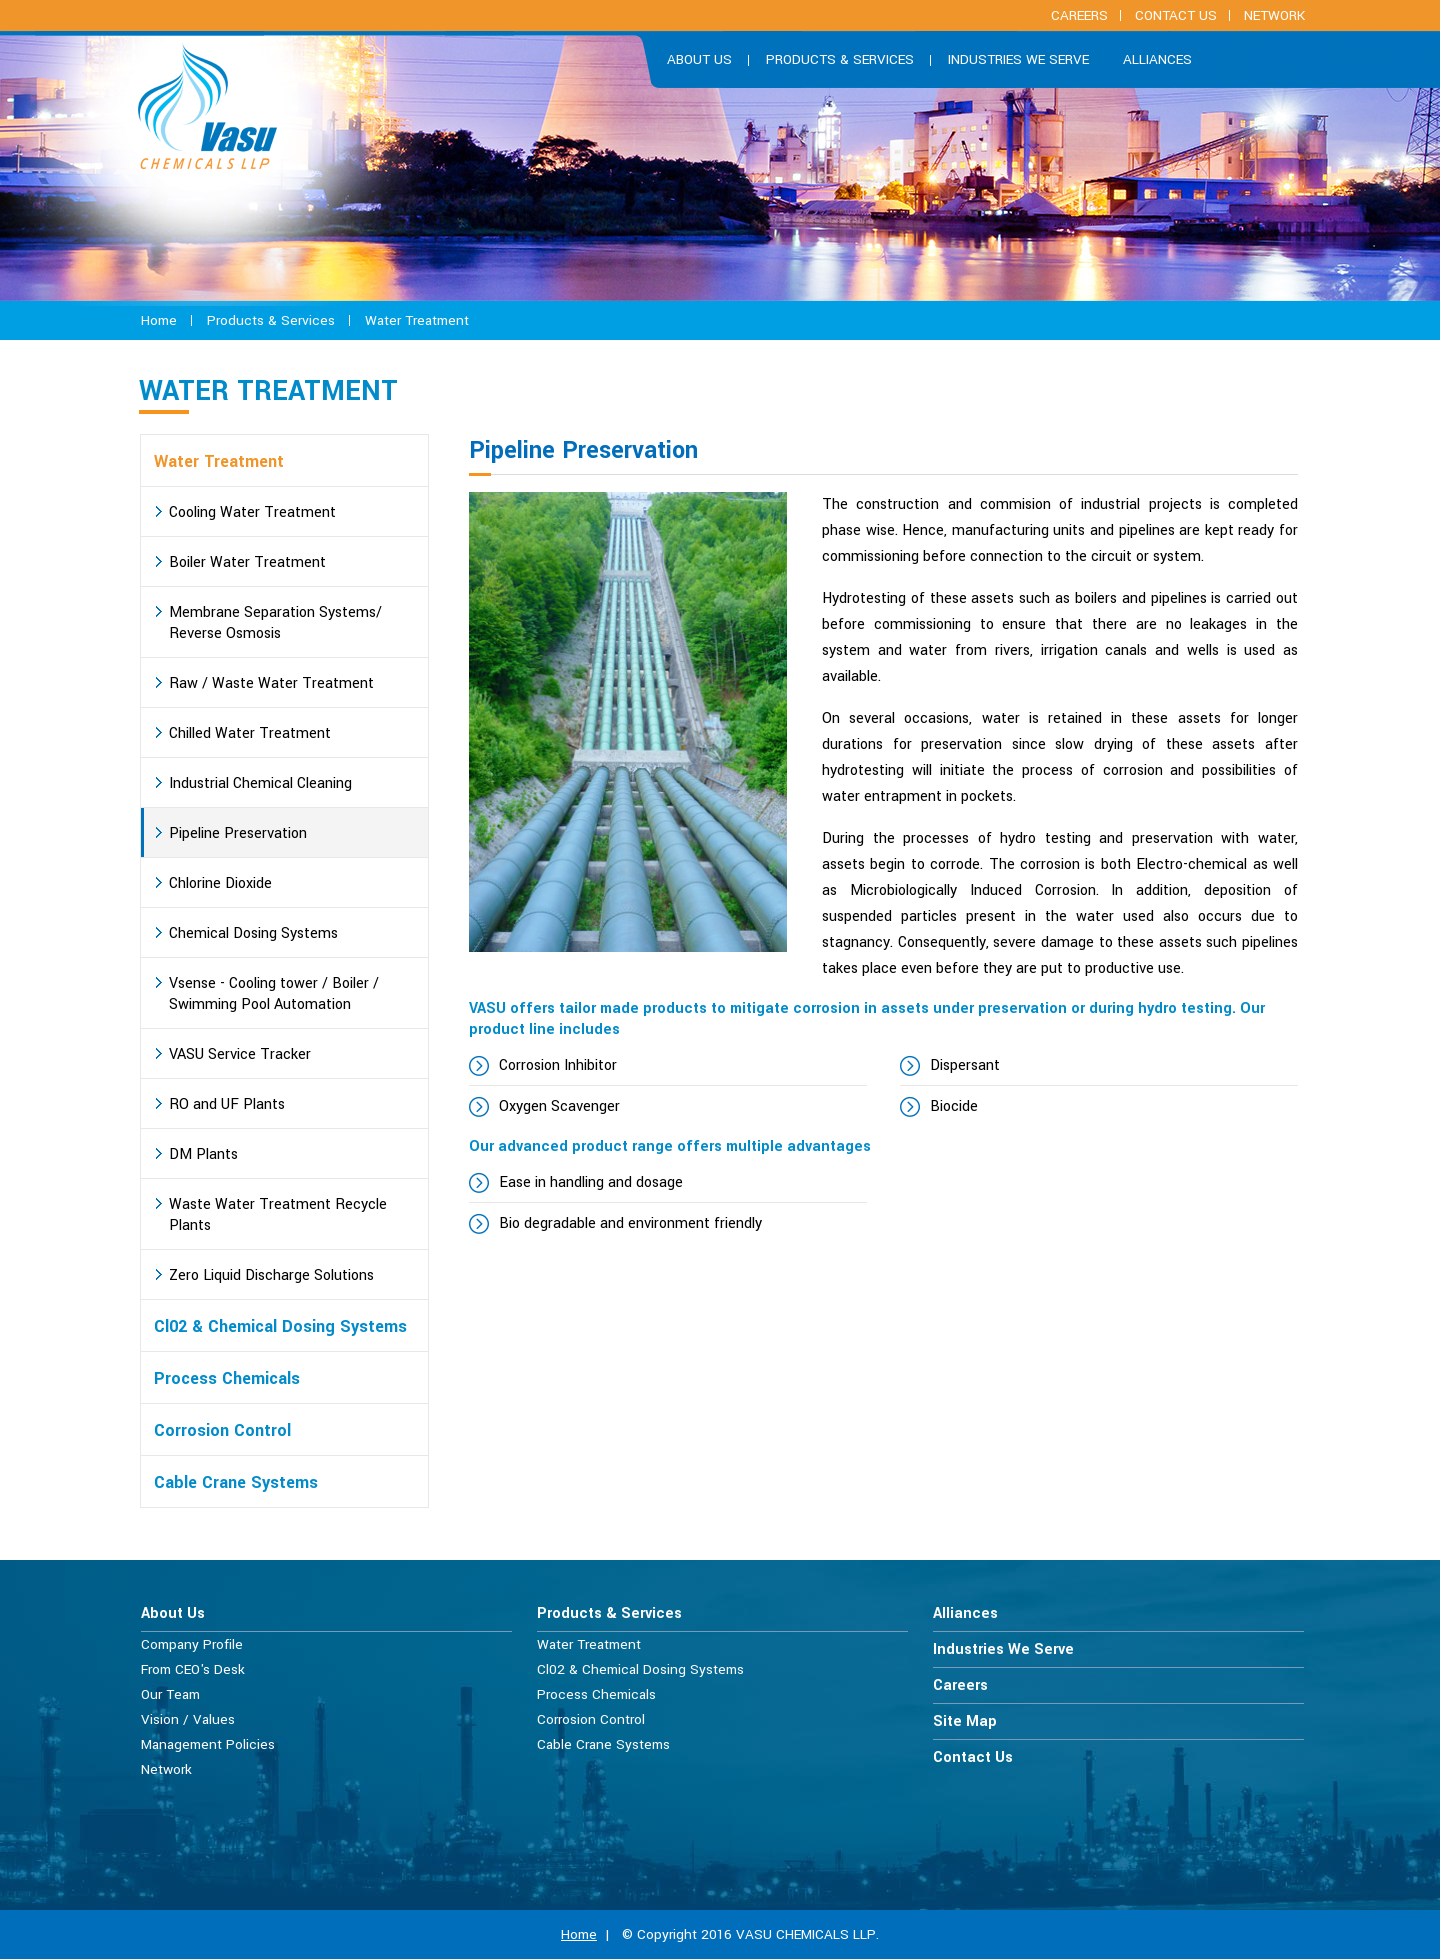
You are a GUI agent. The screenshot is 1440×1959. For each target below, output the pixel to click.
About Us (173, 1613)
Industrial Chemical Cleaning (260, 783)
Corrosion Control (222, 1430)
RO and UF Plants (227, 1104)
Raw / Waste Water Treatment (271, 683)
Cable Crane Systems (236, 1482)
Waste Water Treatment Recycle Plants (278, 1215)
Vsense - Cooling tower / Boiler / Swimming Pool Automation (274, 994)
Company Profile (192, 1644)
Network (1274, 15)
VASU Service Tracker (240, 1054)
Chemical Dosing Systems (253, 933)
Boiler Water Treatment (247, 562)
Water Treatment (417, 320)
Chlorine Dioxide (220, 883)
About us (699, 59)
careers (1079, 15)
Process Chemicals (227, 1378)
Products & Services (840, 59)
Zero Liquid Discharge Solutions (271, 1275)
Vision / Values (188, 1719)
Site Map (965, 1721)
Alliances (1157, 59)
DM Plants (203, 1154)
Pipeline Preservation (238, 833)
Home (159, 320)
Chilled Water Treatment (250, 733)
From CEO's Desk (193, 1669)
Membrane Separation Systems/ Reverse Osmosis (275, 623)
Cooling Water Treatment (252, 512)
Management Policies (208, 1744)
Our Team (170, 1694)
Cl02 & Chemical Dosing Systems (280, 1326)
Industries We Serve (1018, 59)
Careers (960, 1685)
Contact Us (1176, 15)
